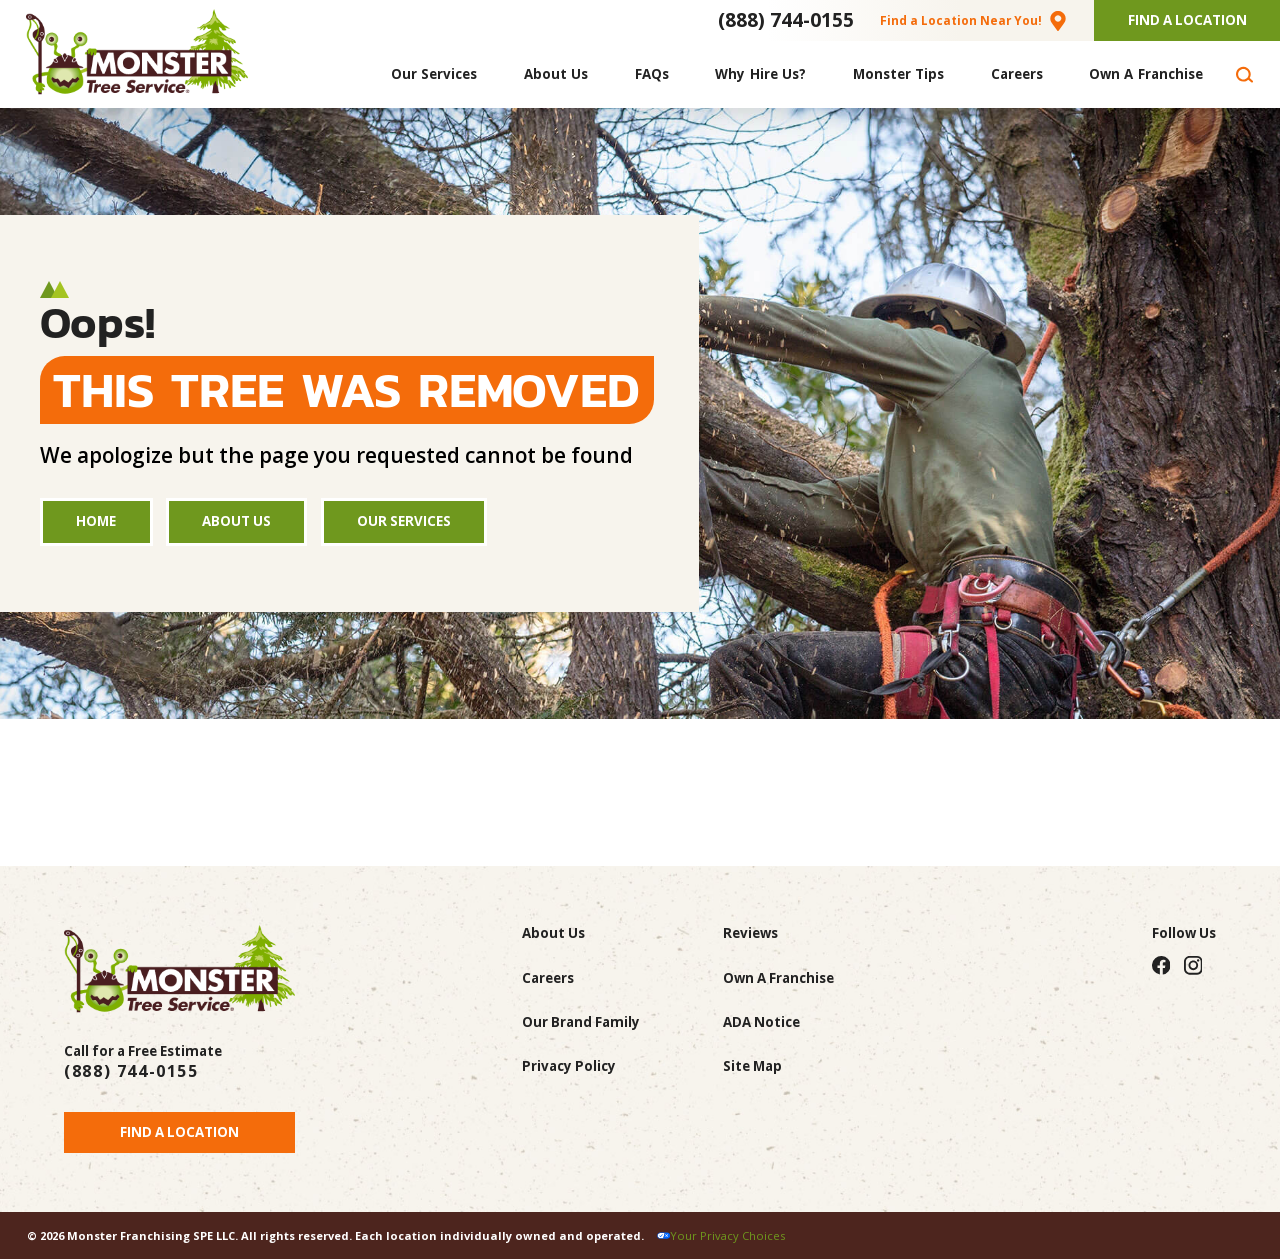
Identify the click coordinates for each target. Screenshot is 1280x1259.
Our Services (404, 521)
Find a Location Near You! (961, 20)
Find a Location (179, 1132)
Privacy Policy (569, 1066)
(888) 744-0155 (786, 19)
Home (96, 521)
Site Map (752, 1066)
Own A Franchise (778, 978)
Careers (548, 978)
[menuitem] (434, 74)
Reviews (750, 933)
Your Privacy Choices (727, 1235)
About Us (236, 521)
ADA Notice (761, 1022)
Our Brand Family (581, 1022)
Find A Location (1187, 20)
